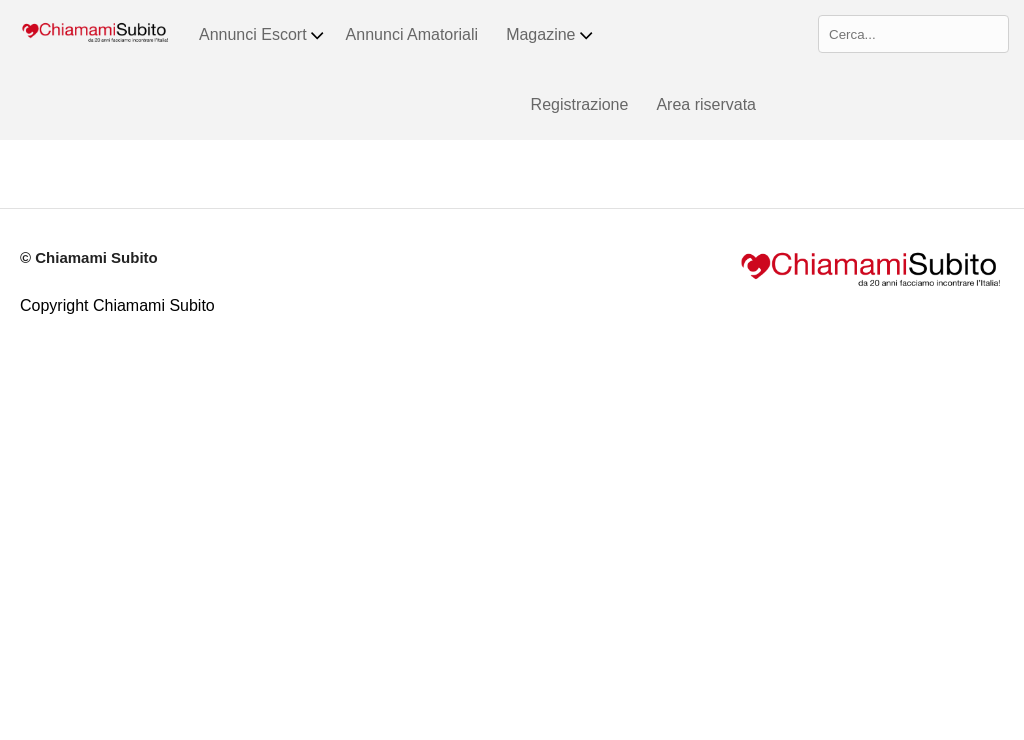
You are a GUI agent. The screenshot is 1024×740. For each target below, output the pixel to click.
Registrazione (580, 104)
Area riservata (706, 104)
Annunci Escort (262, 35)
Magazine (550, 35)
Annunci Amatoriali (412, 34)
